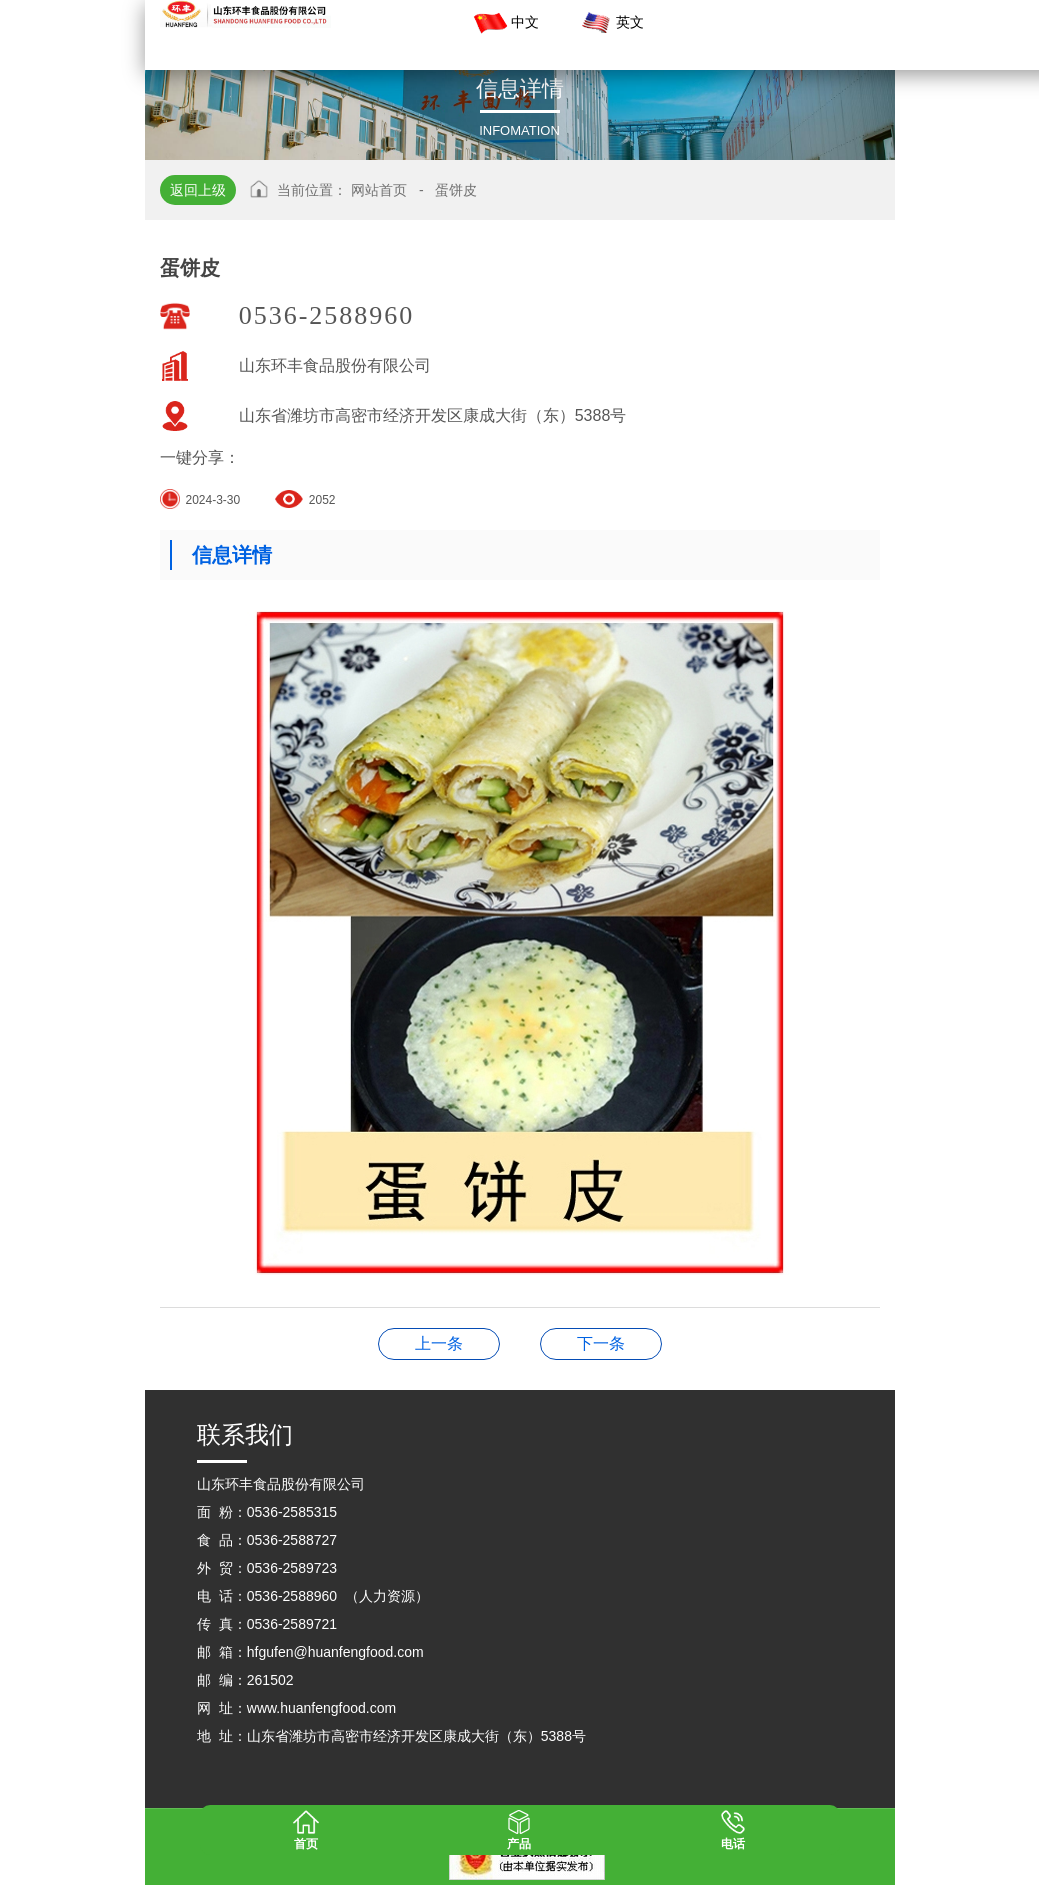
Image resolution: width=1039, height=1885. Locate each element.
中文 (505, 23)
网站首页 (379, 190)
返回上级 (198, 190)
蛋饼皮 (456, 190)
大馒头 (439, 1343)
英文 (610, 23)
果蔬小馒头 (601, 1343)
